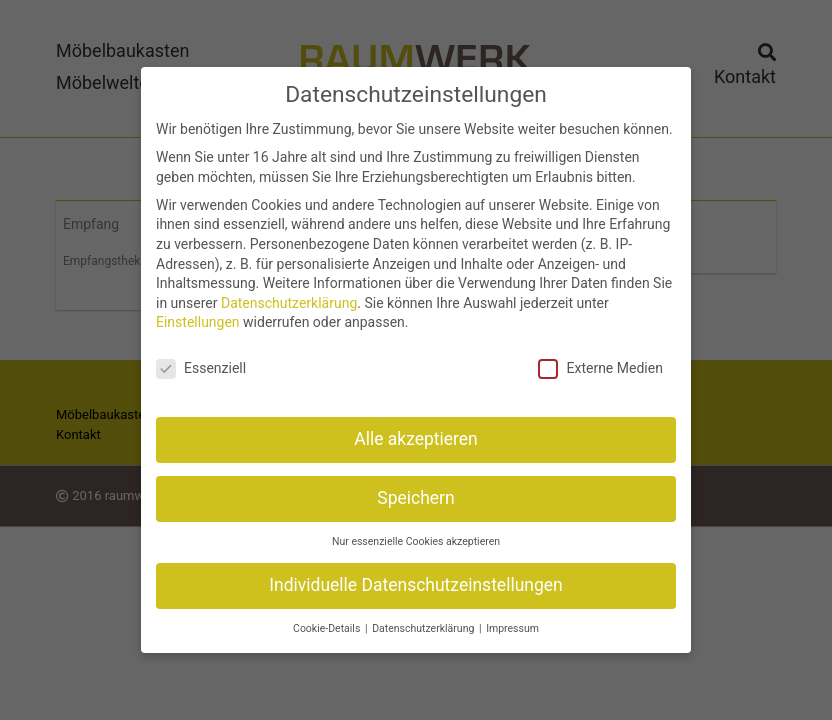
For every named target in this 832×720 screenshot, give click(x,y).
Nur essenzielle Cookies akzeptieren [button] (416, 531)
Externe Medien (600, 359)
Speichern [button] (415, 488)
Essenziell (201, 359)
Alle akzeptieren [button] (416, 429)
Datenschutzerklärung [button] (424, 618)
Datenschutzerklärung (289, 293)
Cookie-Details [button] (328, 618)
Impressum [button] (512, 618)
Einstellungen (198, 313)
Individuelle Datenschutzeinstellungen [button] (415, 575)
